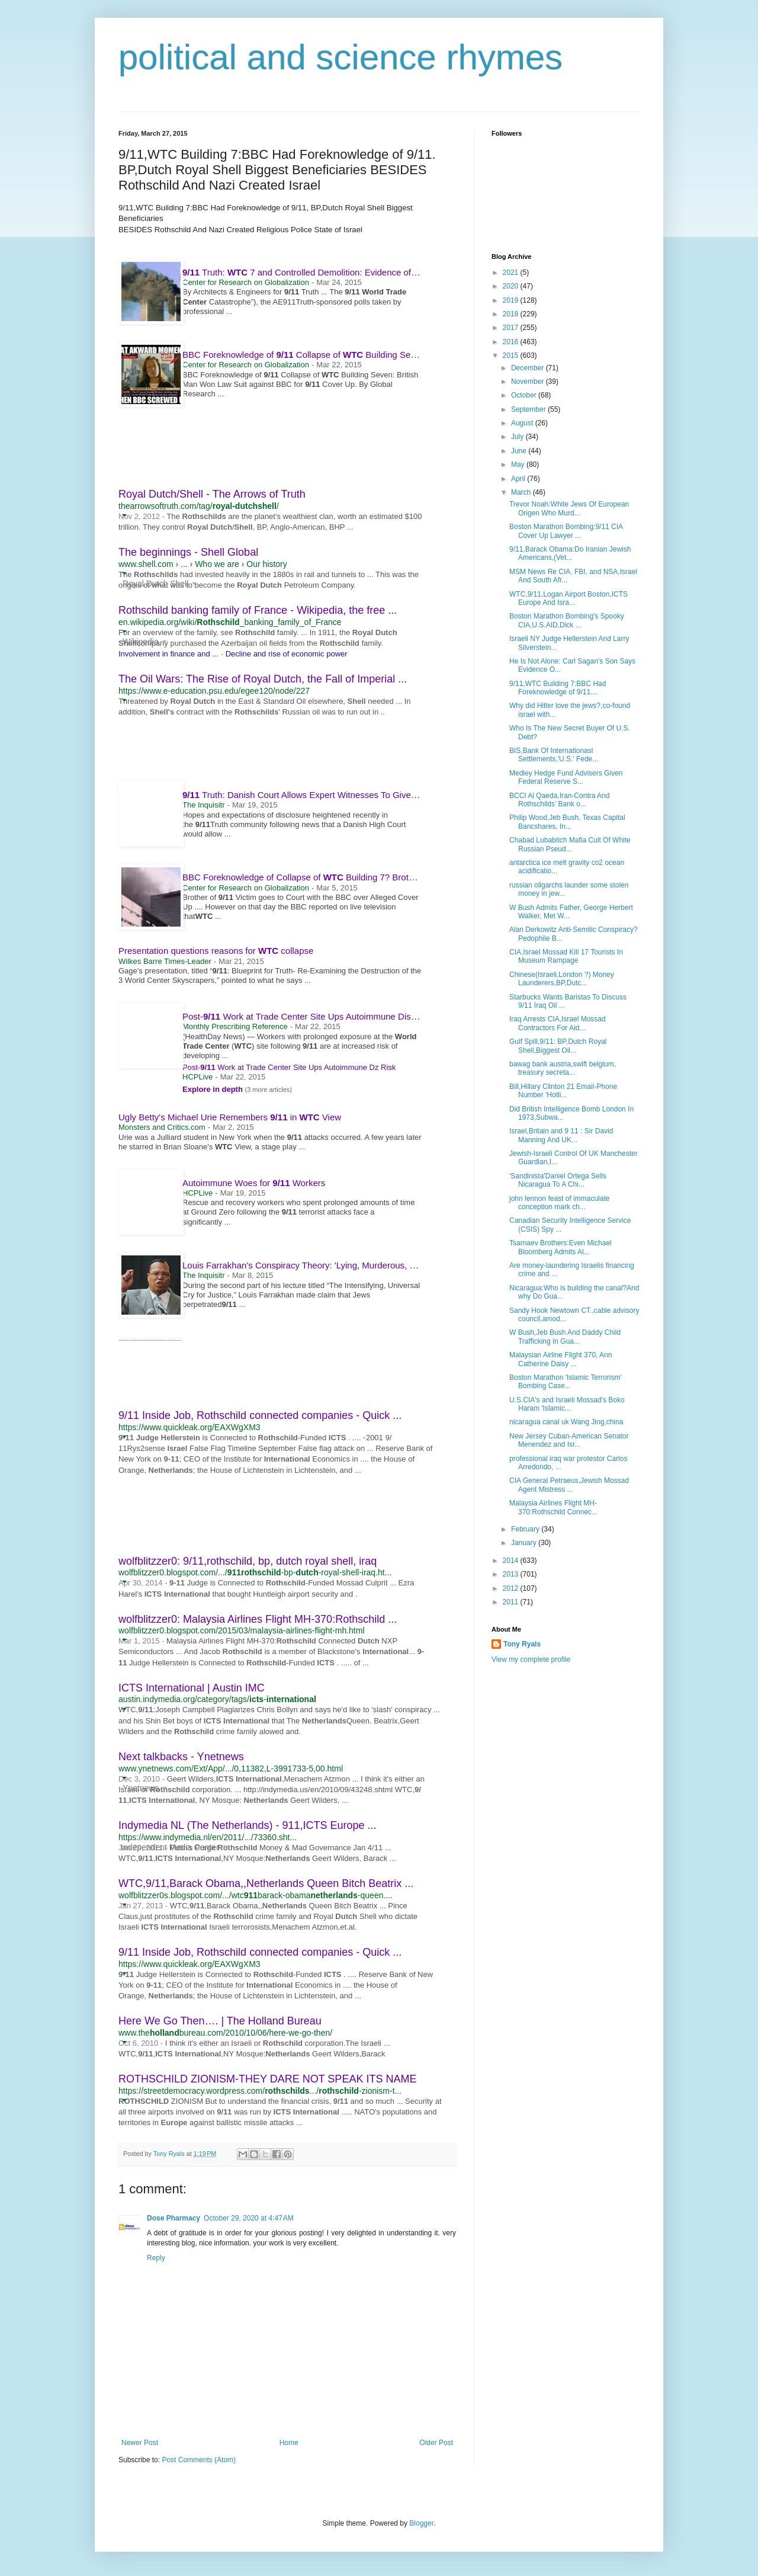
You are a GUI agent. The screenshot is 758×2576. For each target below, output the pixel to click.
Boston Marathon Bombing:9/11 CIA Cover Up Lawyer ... (565, 531)
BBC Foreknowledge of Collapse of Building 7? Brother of (321, 877)
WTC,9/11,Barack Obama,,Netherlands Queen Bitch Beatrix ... (265, 1883)
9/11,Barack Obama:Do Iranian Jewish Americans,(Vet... (570, 553)
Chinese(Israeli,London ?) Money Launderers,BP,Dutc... (561, 978)
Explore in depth (213, 1089)
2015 (512, 355)
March (522, 492)
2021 (512, 272)
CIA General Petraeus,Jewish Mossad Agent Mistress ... (569, 1484)
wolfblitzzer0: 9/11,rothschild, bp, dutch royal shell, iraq (247, 1561)
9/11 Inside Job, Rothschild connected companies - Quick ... (260, 1415)
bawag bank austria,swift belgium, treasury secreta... (562, 1068)
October (524, 395)
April (519, 479)
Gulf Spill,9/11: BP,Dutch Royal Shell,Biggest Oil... (558, 1045)
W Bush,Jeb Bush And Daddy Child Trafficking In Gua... (565, 1336)
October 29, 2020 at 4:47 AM (249, 2218)
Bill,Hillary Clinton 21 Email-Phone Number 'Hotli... (563, 1090)
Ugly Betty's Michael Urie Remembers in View (229, 1117)
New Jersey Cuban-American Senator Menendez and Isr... (568, 1440)
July (518, 436)
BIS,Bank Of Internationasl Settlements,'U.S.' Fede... (553, 754)
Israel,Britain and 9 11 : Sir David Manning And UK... (561, 1135)
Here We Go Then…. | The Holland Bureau (220, 2021)
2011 (512, 1602)
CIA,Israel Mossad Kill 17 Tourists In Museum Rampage (566, 956)
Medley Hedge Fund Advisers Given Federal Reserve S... (565, 777)
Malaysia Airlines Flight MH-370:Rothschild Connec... (553, 1507)
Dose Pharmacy (173, 2218)
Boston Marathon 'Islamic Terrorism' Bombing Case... (565, 1381)
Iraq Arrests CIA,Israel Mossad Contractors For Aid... (557, 1023)
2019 (512, 300)
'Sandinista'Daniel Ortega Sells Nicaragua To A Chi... (557, 1180)
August (523, 423)
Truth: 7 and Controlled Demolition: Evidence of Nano (313, 272)
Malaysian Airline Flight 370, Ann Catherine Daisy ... (560, 1359)
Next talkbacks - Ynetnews (181, 1757)
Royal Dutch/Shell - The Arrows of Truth (212, 494)
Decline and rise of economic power (287, 653)
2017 (512, 327)
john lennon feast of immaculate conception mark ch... (559, 1202)
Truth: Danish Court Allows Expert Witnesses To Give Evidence (321, 795)
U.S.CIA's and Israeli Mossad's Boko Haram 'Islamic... (567, 1404)
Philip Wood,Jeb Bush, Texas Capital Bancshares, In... (567, 821)
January (524, 1543)
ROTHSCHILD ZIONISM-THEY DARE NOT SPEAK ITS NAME (267, 2079)
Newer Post (139, 2443)
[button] (124, 514)
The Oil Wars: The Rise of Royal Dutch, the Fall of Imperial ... (262, 679)
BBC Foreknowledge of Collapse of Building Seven (308, 355)
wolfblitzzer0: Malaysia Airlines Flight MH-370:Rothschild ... (257, 1619)
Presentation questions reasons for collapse (215, 951)
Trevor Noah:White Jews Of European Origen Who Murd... (569, 508)
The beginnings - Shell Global (188, 552)
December (528, 368)
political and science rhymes (340, 57)
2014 (512, 1560)
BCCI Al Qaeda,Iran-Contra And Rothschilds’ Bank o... (559, 800)
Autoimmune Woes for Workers (253, 1183)
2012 (512, 1588)
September (529, 409)
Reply (156, 2258)
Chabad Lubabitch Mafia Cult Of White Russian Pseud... (570, 844)
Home (289, 2443)
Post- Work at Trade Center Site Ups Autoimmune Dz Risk (289, 1067)
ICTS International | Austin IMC (191, 1688)
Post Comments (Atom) (199, 2460)
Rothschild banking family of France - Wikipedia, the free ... (257, 610)
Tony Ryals (522, 1644)
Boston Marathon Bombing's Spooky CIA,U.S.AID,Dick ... (566, 620)
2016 (512, 342)
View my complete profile (531, 1659)
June (519, 451)
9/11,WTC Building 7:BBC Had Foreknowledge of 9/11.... (557, 688)
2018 (512, 314)
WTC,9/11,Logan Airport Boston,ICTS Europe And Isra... (568, 598)
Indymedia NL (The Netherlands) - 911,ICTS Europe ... (247, 1825)
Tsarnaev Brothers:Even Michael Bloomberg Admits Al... (560, 1247)
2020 (512, 286)
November (528, 381)
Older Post (436, 2443)
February (526, 1529)
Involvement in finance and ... (168, 653)
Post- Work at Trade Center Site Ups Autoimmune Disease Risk (316, 1016)
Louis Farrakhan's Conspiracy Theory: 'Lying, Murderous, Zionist (313, 1265)
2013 (512, 1574)
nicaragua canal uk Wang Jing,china (566, 1422)
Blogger (421, 2523)
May (518, 464)
